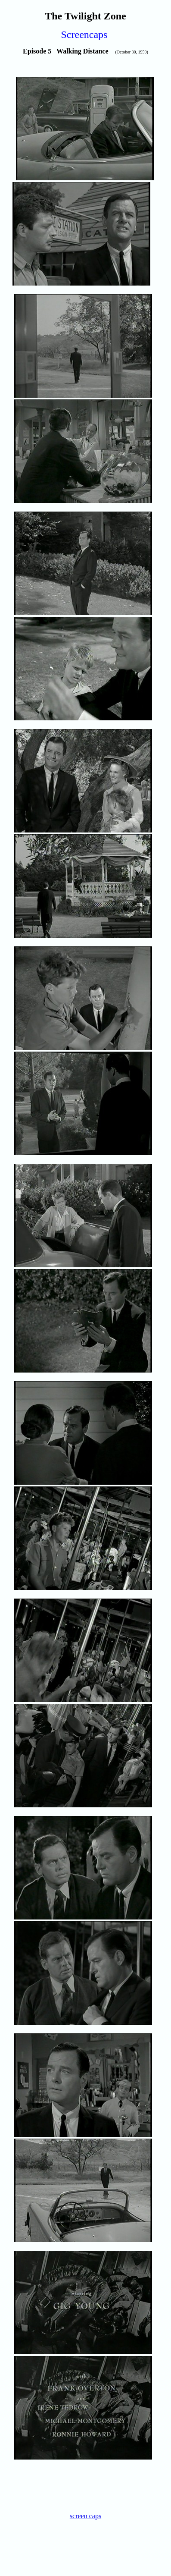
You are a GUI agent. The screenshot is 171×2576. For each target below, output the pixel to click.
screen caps (85, 2515)
